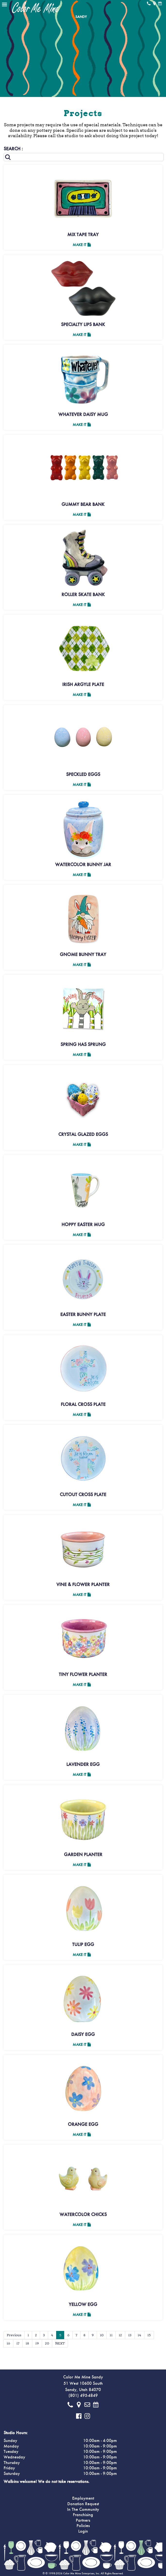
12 (120, 2335)
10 (102, 2335)
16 (8, 2343)
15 (149, 2335)
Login (83, 2531)
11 (111, 2335)
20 (47, 2343)
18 (27, 2343)
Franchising (83, 2515)
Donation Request (83, 2504)
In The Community (83, 2509)
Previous (14, 2335)
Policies (83, 2526)
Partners (83, 2520)
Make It (82, 245)
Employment (83, 2498)
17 (17, 2343)
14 (139, 2335)
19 (37, 2343)
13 (129, 2335)
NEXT (60, 2343)
